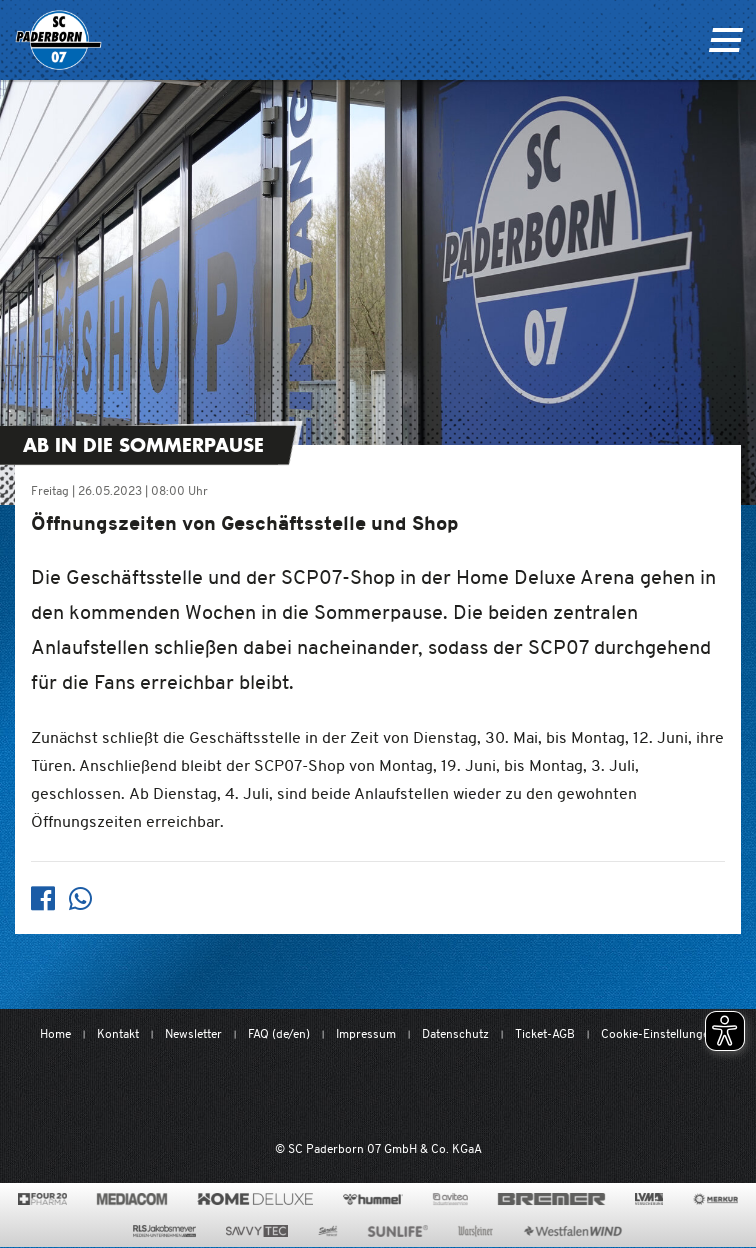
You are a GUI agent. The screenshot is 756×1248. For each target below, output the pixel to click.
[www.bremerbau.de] (551, 1199)
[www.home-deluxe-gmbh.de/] (255, 1199)
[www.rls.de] (164, 1231)
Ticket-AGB (545, 1033)
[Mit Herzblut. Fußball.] (271, 1093)
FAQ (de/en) (279, 1033)
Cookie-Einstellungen (658, 1033)
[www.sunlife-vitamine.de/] (398, 1231)
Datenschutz (455, 1033)
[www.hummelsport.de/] (372, 1199)
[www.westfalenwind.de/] (573, 1231)
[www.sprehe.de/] (327, 1231)
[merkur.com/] (715, 1199)
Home (55, 1033)
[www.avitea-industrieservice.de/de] (450, 1199)
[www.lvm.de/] (649, 1199)
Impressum (366, 1033)
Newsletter (193, 1033)
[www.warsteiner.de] (475, 1231)
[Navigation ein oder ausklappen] (725, 40)
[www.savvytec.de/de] (257, 1231)
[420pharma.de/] (42, 1199)
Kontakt (118, 1033)
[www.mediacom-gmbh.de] (132, 1199)
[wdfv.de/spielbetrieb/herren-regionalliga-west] (585, 1093)
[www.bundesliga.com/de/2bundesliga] (478, 1093)
